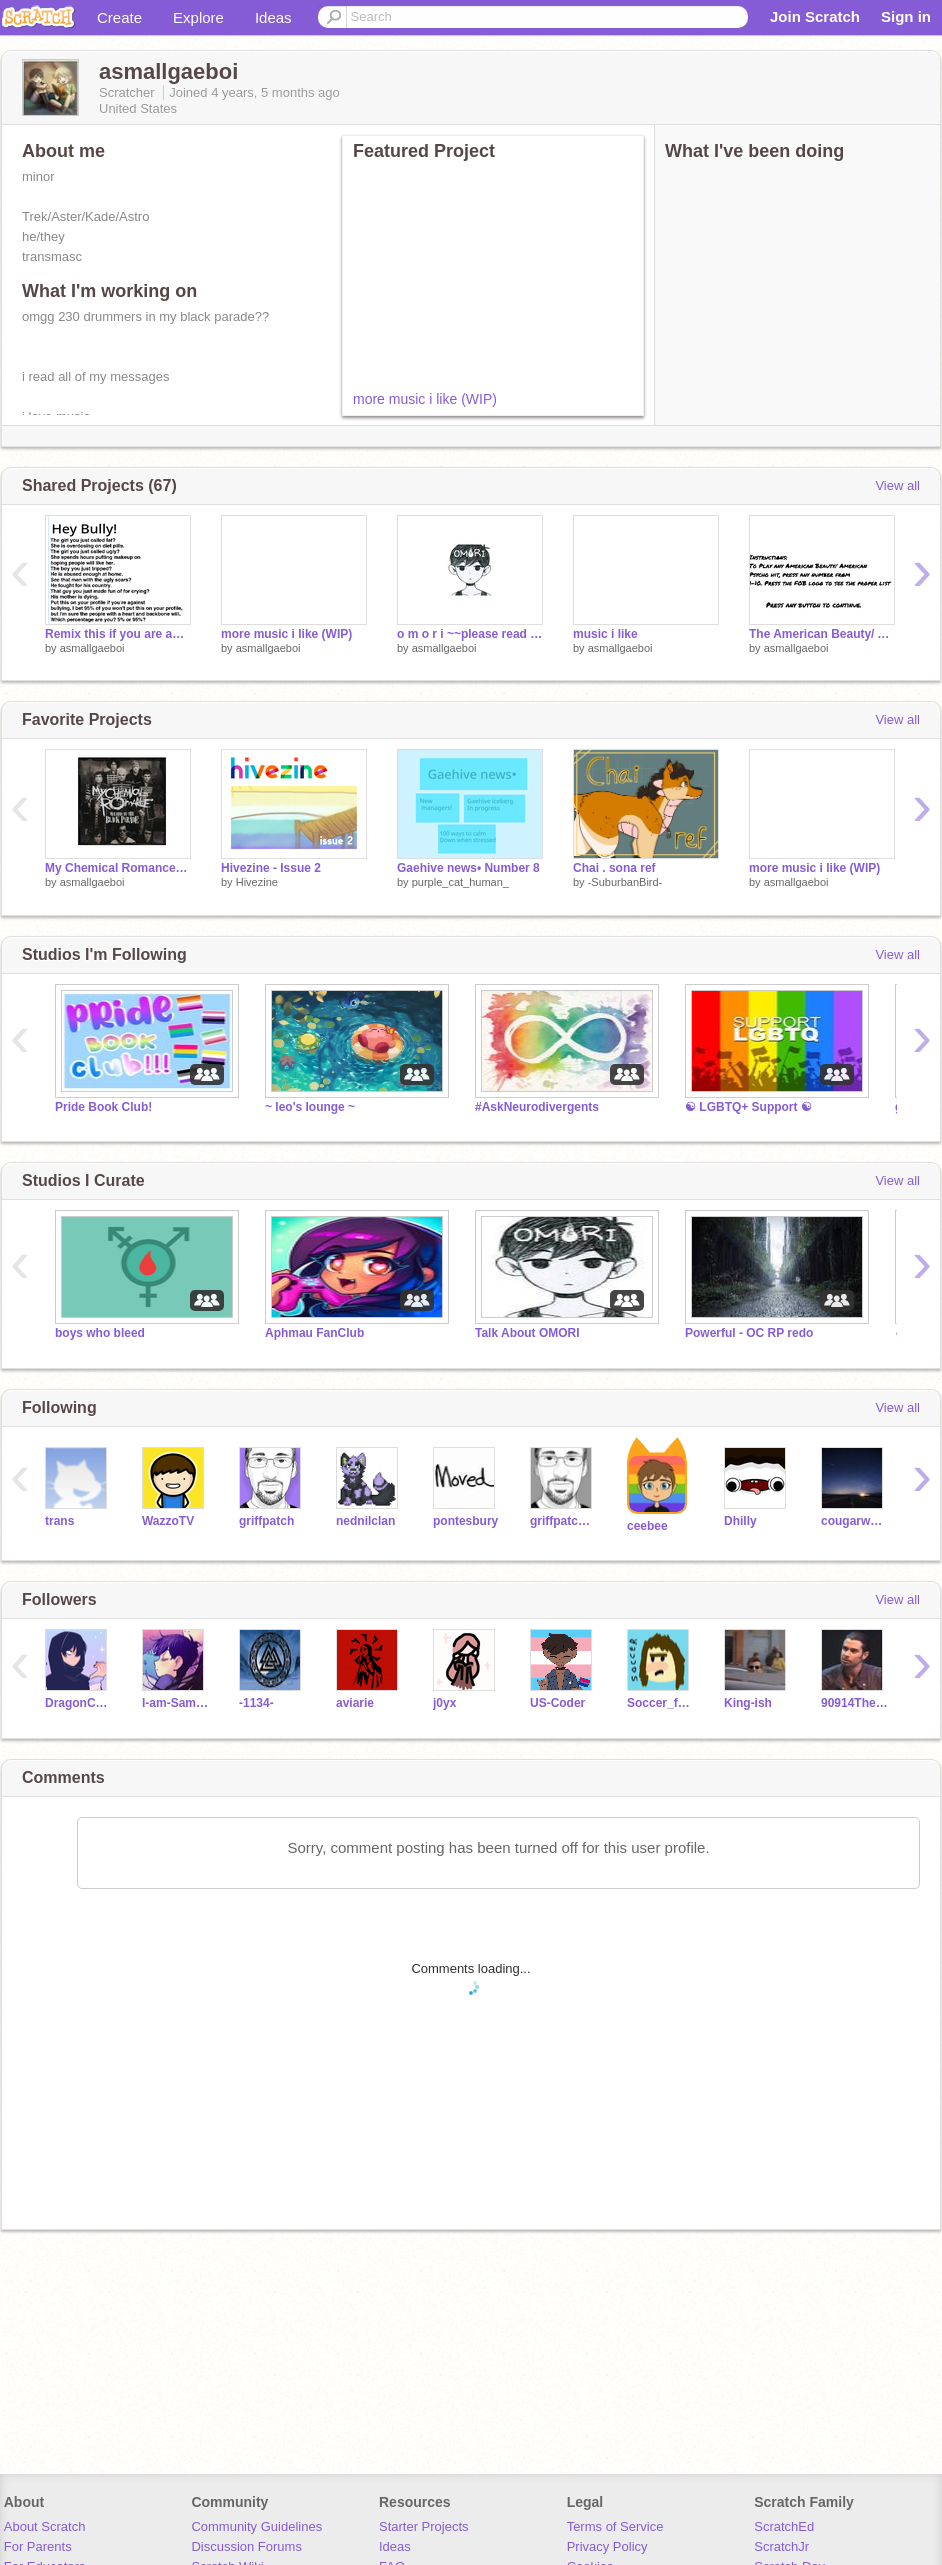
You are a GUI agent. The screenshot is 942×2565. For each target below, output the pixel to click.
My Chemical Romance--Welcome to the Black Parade (118, 868)
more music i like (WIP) (425, 399)
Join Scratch (815, 16)
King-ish (748, 1703)
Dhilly (740, 1521)
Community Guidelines (256, 2526)
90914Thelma (854, 1703)
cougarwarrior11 (854, 1521)
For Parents (38, 2546)
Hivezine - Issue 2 (271, 868)
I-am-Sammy (175, 1703)
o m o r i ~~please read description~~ (470, 634)
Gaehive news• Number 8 (468, 868)
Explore (198, 17)
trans (59, 1521)
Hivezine (257, 882)
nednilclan (365, 1521)
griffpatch (266, 1521)
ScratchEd (784, 2526)
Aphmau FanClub (314, 1333)
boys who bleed (100, 1333)
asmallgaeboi (92, 648)
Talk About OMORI (527, 1333)
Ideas (273, 17)
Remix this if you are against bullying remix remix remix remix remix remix (118, 634)
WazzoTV (168, 1521)
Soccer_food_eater (660, 1703)
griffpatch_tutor (563, 1521)
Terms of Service (615, 2526)
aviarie (355, 1703)
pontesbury (465, 1521)
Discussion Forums (246, 2546)
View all (897, 485)
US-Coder (557, 1703)
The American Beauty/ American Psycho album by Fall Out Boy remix (822, 634)
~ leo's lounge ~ (310, 1107)
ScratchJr (781, 2546)
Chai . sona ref (614, 868)
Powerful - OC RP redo (749, 1333)
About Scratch (45, 2526)
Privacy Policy (607, 2546)
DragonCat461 (78, 1703)
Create (119, 17)
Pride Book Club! (103, 1107)
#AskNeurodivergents (537, 1107)
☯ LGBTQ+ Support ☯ (748, 1107)
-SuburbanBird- (625, 882)
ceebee (647, 1526)
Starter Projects (424, 2526)
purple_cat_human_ (460, 882)
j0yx (444, 1703)
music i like (605, 634)
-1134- (256, 1703)
